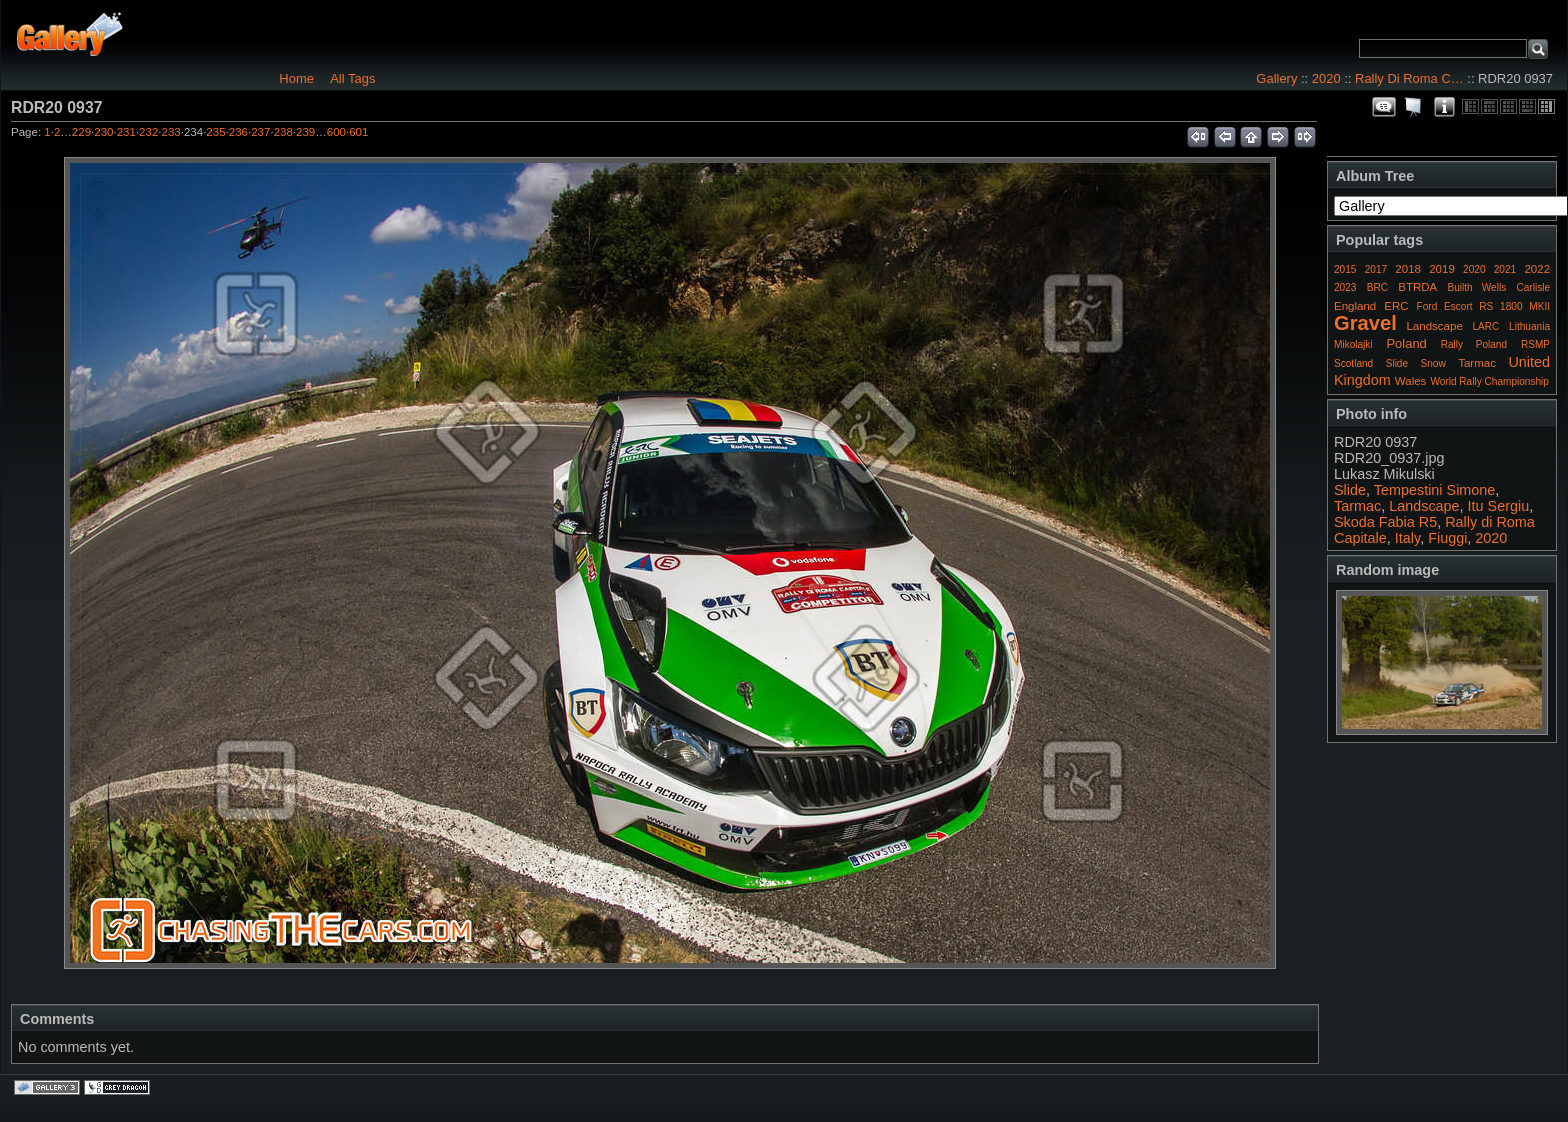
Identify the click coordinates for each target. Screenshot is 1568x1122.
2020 (1326, 78)
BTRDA (1417, 287)
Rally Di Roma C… (1409, 78)
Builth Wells (1476, 287)
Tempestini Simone (1435, 490)
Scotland (1353, 363)
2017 (1376, 269)
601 (358, 132)
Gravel (1365, 323)
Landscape (1434, 326)
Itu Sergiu (1499, 506)
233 (171, 132)
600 (336, 132)
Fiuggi (1447, 538)
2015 (1345, 269)
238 (283, 132)
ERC (1396, 306)
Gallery (1276, 78)
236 (238, 132)
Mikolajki (1353, 344)
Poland (1406, 343)
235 (215, 132)
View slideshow (1414, 107)
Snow (1433, 363)
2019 (1442, 269)
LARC (1486, 326)
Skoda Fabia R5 (1385, 522)
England (1355, 306)
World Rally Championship (1489, 381)
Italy (1407, 538)
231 (126, 132)
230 (103, 132)
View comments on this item (1384, 107)
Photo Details (1444, 107)
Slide (1397, 363)
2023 (1345, 287)
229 (81, 132)
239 (305, 132)
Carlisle (1533, 287)
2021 (1505, 269)
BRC (1377, 287)
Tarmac (1477, 363)
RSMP (1535, 344)
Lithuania (1529, 326)
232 (148, 132)
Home (296, 78)
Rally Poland (1474, 344)
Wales (1411, 381)
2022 (1537, 269)
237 (260, 132)
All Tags (352, 78)
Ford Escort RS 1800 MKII (1483, 306)
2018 (1408, 269)
